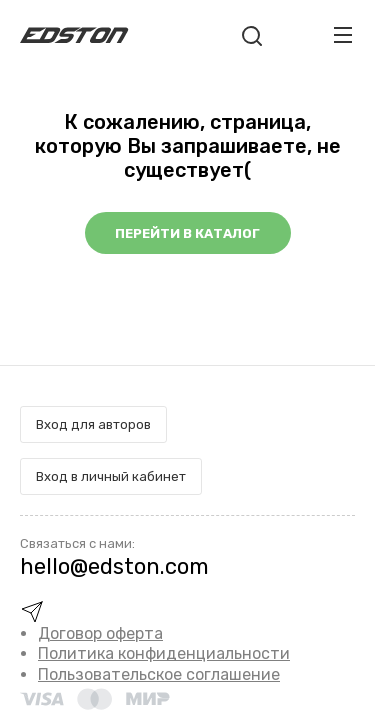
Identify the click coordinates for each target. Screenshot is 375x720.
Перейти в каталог (187, 233)
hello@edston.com (114, 566)
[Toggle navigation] (343, 35)
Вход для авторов (93, 424)
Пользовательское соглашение (159, 674)
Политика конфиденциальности (164, 653)
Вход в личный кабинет (111, 476)
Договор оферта (100, 633)
